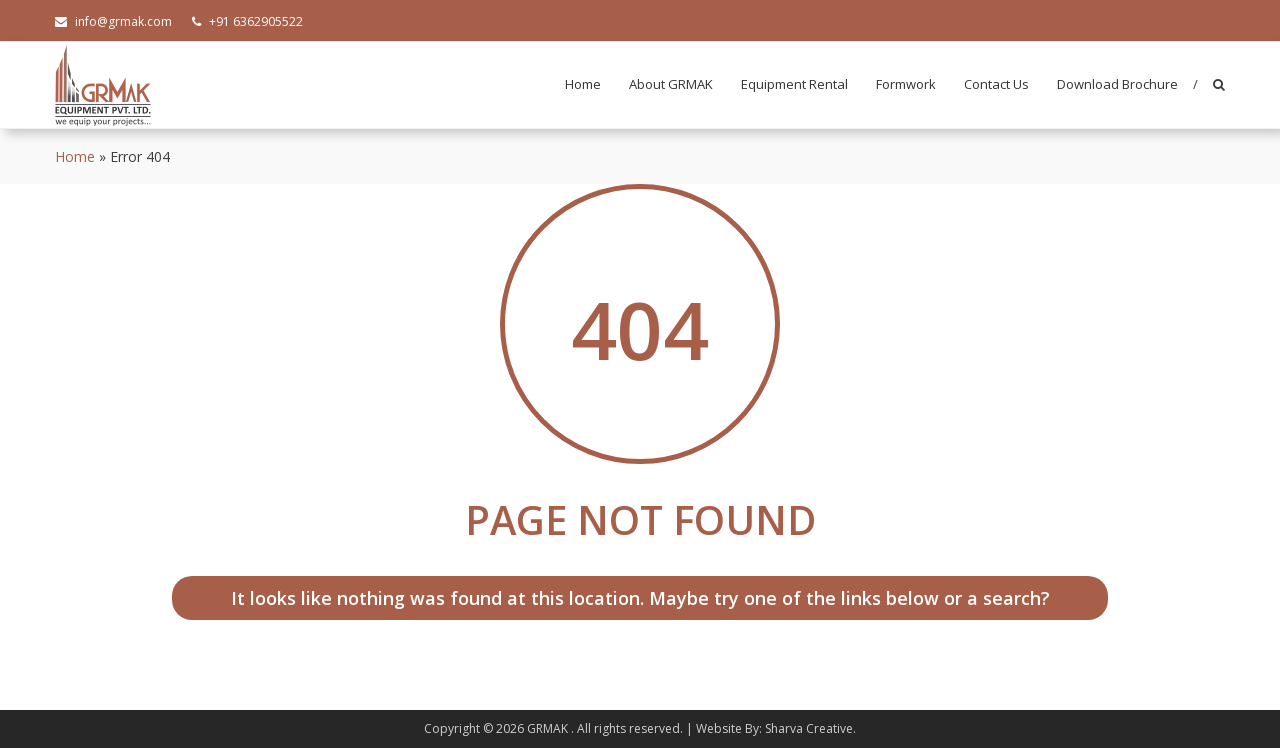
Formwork (906, 84)
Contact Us (996, 84)
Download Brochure (1117, 84)
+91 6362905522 (247, 21)
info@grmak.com (113, 21)
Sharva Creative (809, 728)
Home (583, 84)
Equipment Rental (794, 84)
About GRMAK (671, 84)
